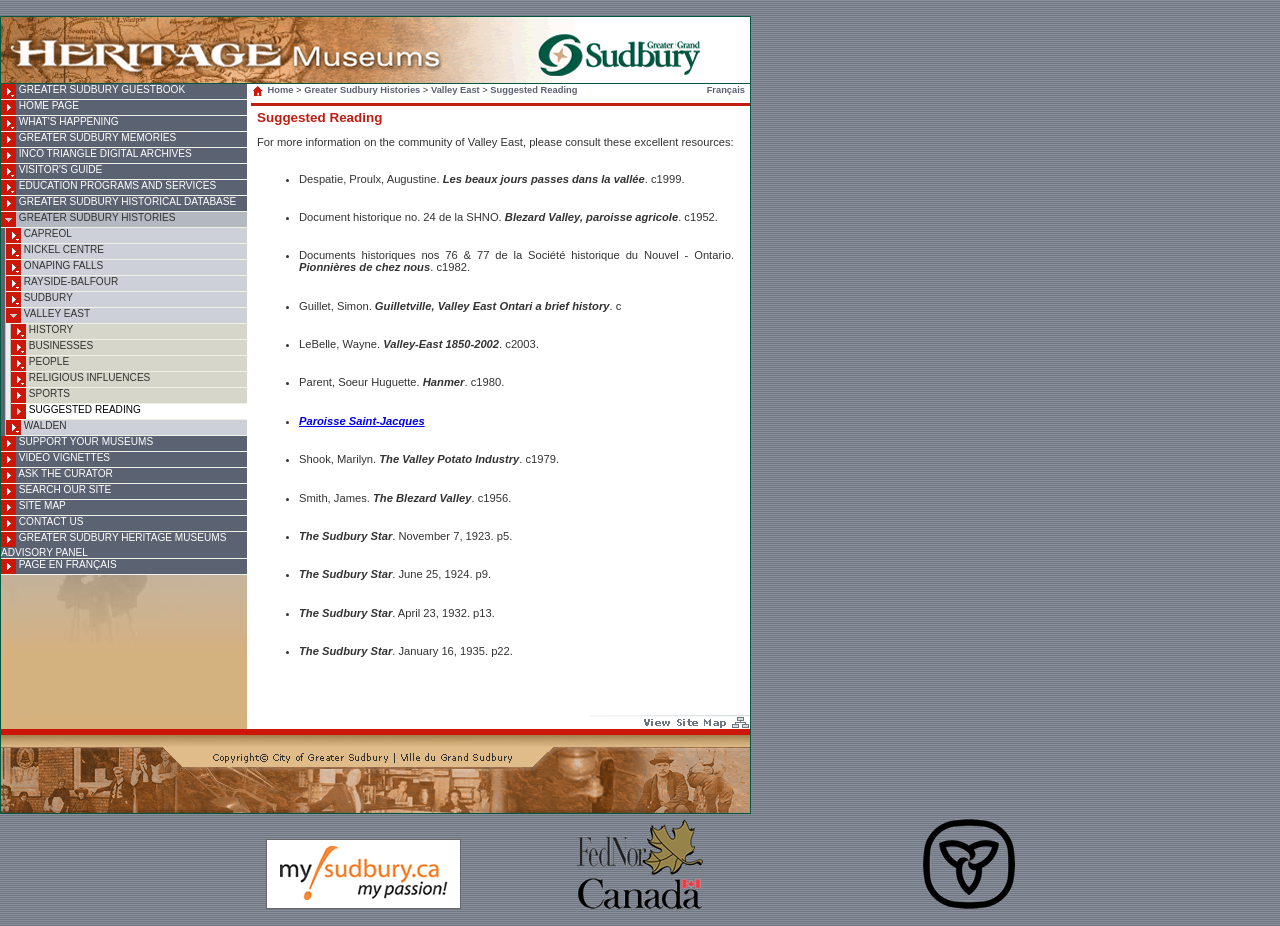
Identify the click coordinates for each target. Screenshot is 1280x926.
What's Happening (60, 123)
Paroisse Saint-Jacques (362, 421)
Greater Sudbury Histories (88, 219)
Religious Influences (80, 379)
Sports (40, 395)
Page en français (59, 566)
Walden (36, 427)
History (42, 331)
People (40, 363)
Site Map (33, 507)
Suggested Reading (76, 411)
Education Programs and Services (108, 187)
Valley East (48, 315)
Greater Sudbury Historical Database (118, 203)
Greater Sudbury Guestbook (93, 91)
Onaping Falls (54, 267)
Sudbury (39, 299)
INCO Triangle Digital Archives (96, 155)
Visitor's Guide (51, 171)
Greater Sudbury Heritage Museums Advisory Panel (113, 545)
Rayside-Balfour (62, 283)
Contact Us (42, 523)
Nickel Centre (55, 251)
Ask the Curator (57, 475)
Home (274, 90)
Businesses (52, 347)
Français (726, 90)
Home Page (40, 107)
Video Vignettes (55, 459)
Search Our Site (56, 491)
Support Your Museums (77, 443)
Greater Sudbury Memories (88, 139)
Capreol (39, 235)
